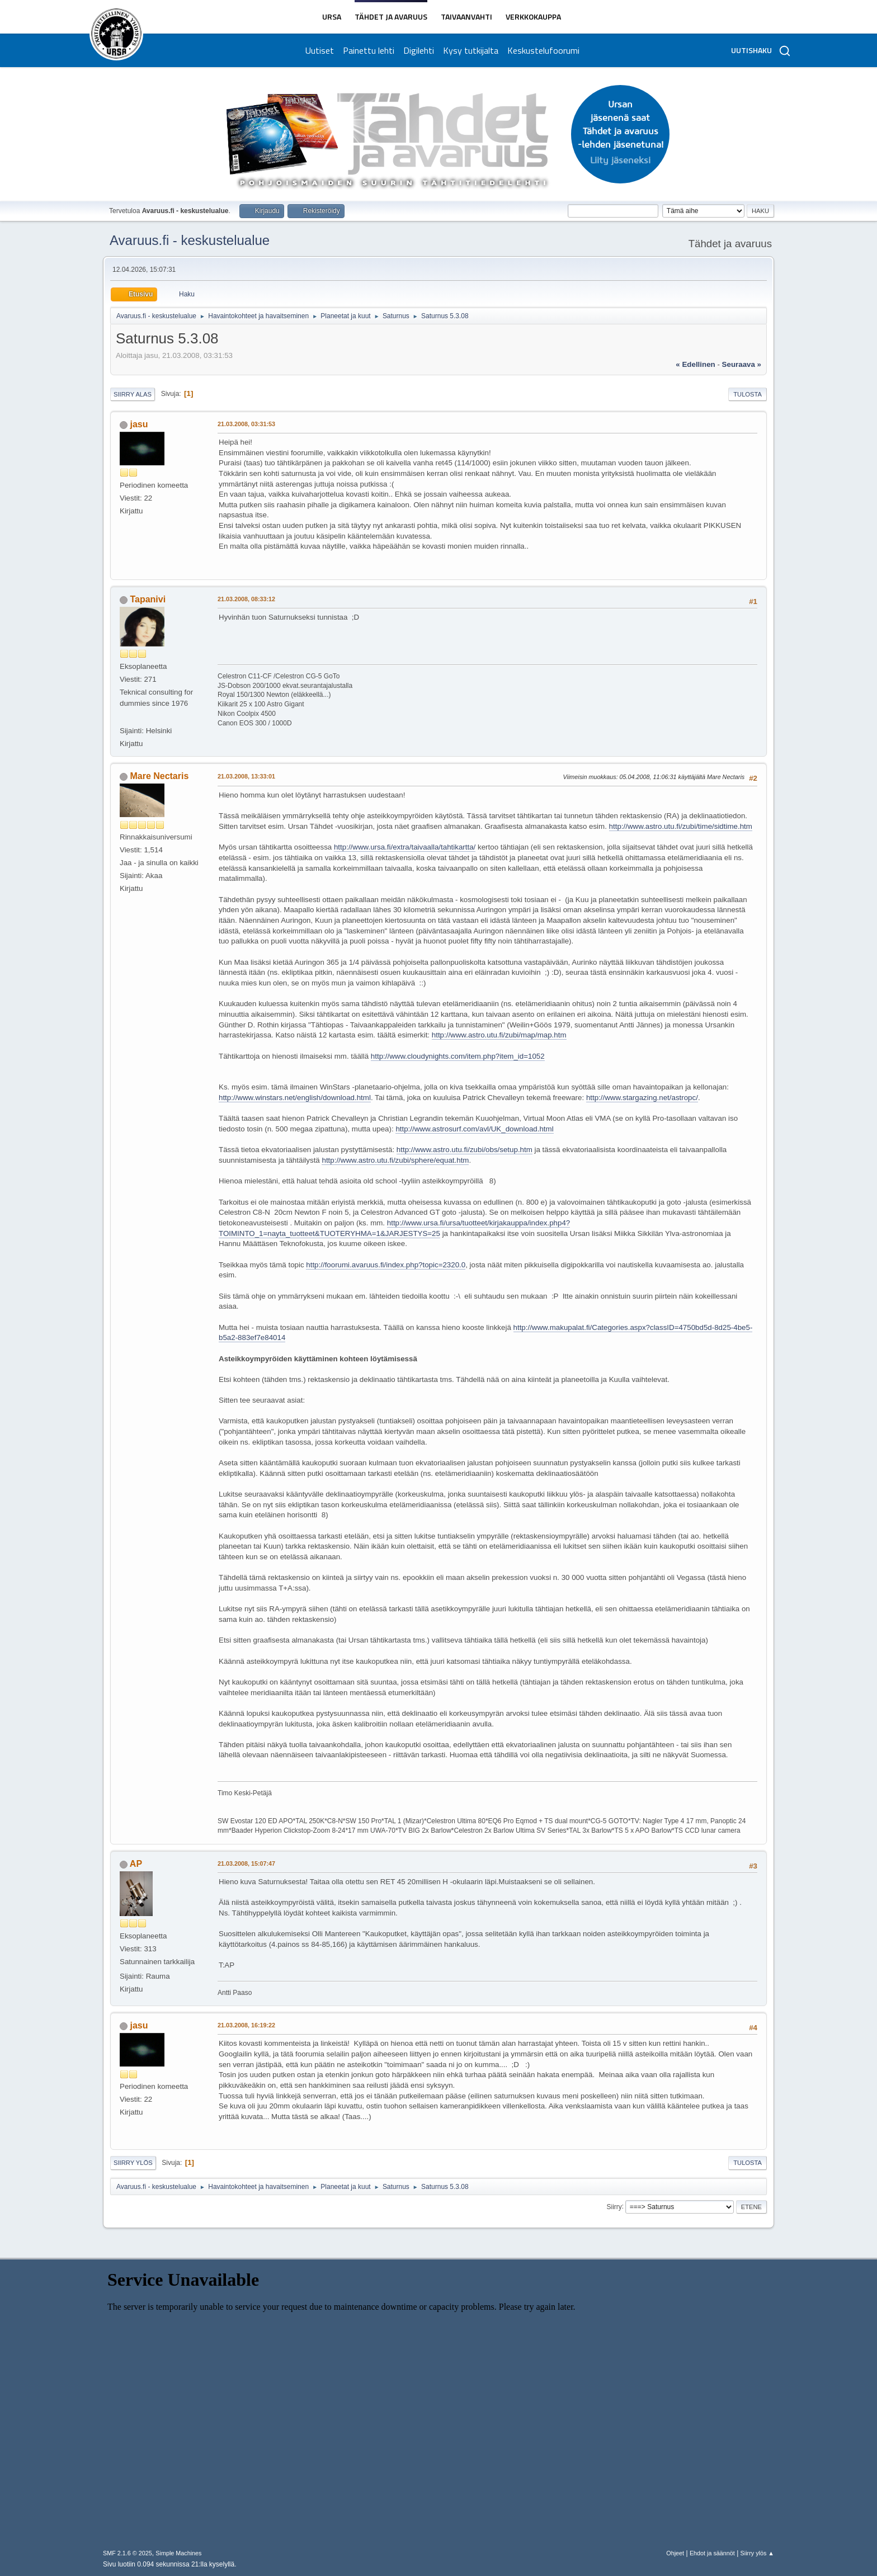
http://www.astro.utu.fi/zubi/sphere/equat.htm (395, 1160)
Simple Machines (178, 2553)
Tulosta (747, 394)
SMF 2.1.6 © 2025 (127, 2553)
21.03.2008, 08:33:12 (246, 599)
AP (136, 1864)
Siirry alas (133, 394)
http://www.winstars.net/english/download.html (295, 1097)
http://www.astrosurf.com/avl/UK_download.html (474, 1129)
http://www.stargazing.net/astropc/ (642, 1097)
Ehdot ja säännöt (712, 2553)
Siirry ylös (133, 2162)
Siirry (613, 2206)
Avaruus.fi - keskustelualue (190, 240)
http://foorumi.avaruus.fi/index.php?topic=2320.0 (385, 1265)
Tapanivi (148, 599)
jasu (139, 424)
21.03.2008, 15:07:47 (246, 1863)
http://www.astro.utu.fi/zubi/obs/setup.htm (464, 1149)
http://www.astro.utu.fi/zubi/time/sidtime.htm (680, 826)
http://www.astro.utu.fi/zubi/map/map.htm (499, 1035)
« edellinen (695, 364)
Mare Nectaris (159, 776)
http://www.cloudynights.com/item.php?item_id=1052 (458, 1056)
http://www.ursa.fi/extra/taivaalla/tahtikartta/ (404, 847)
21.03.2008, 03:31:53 (246, 424)
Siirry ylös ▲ (757, 2553)
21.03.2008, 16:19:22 (246, 2025)
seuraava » (741, 364)
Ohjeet (675, 2553)
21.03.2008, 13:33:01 (246, 776)
